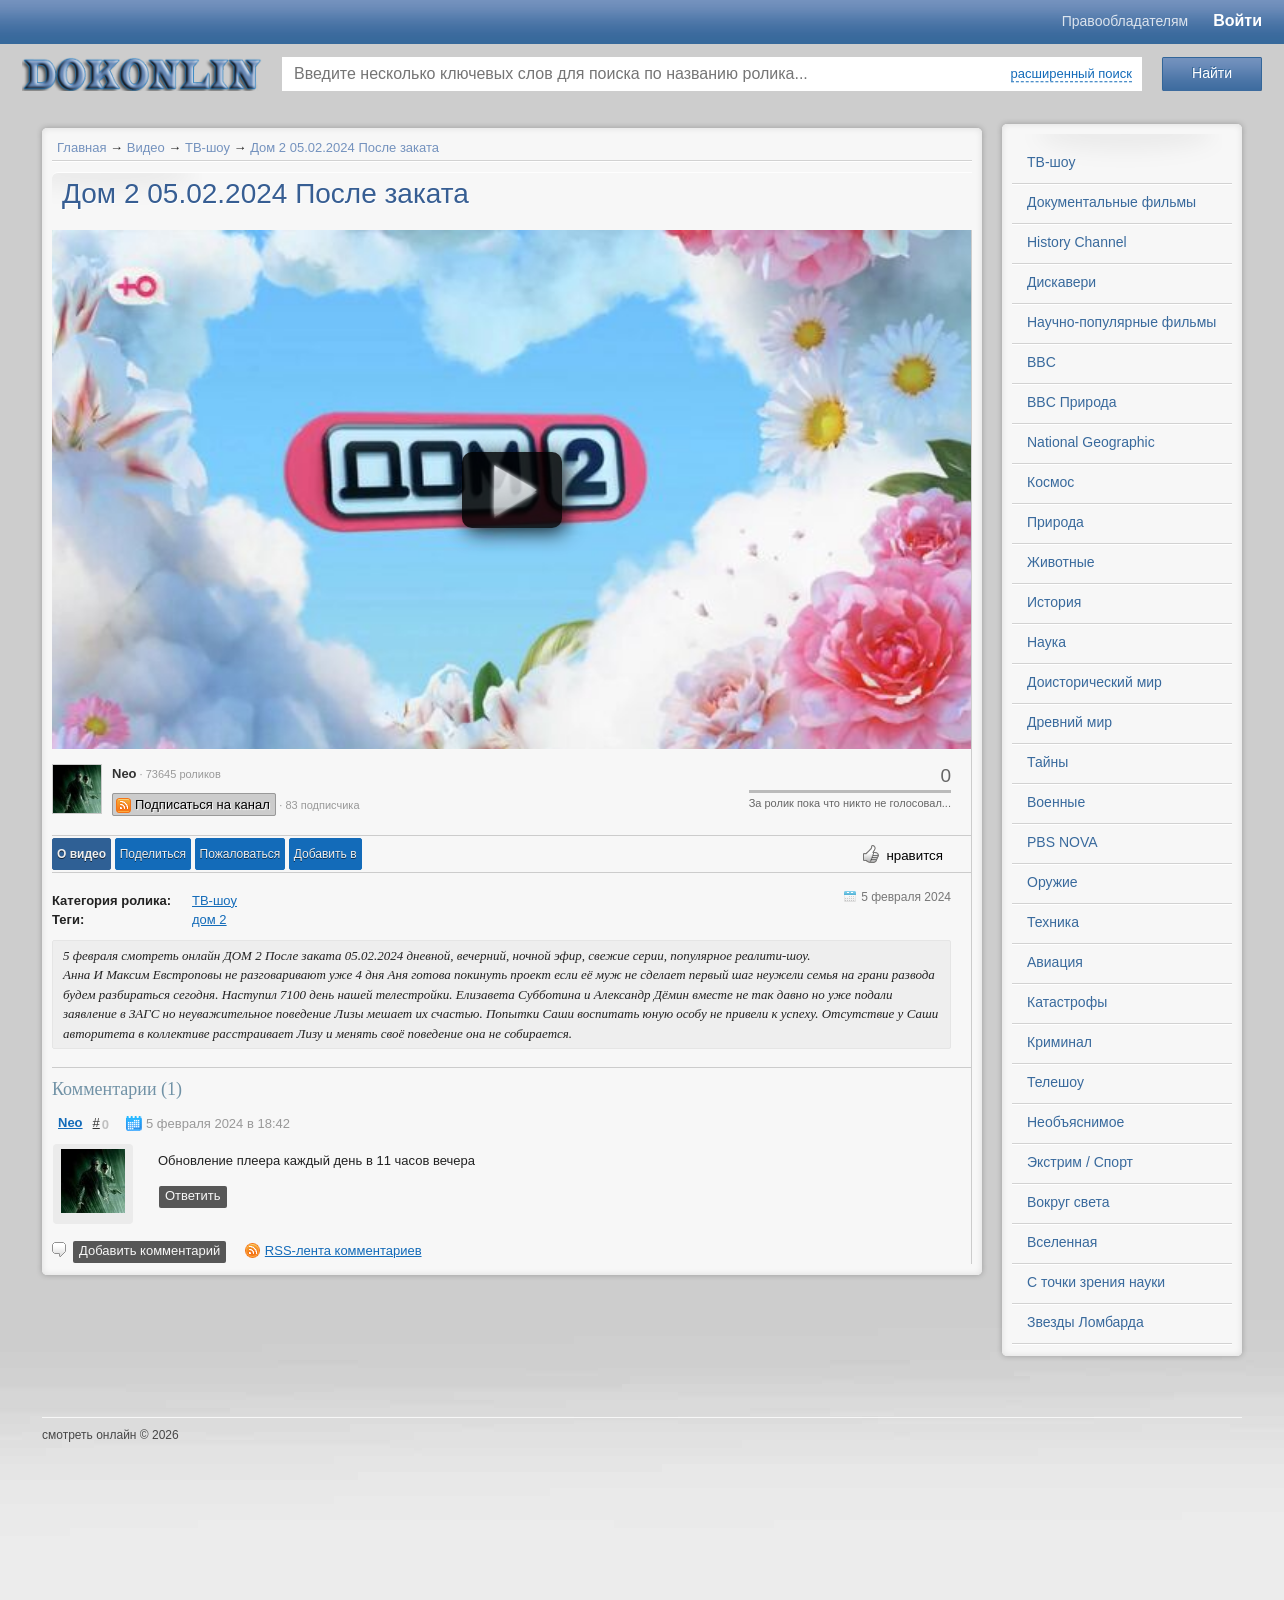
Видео (146, 147)
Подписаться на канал (202, 804)
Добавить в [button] (325, 854)
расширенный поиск (1071, 73)
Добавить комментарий (149, 1250)
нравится (914, 855)
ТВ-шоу (207, 147)
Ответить (193, 1195)
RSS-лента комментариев (343, 1250)
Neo (70, 1122)
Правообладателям (1125, 21)
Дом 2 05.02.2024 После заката (344, 147)
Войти (1237, 20)
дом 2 (209, 919)
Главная (81, 147)
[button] (81, 854)
